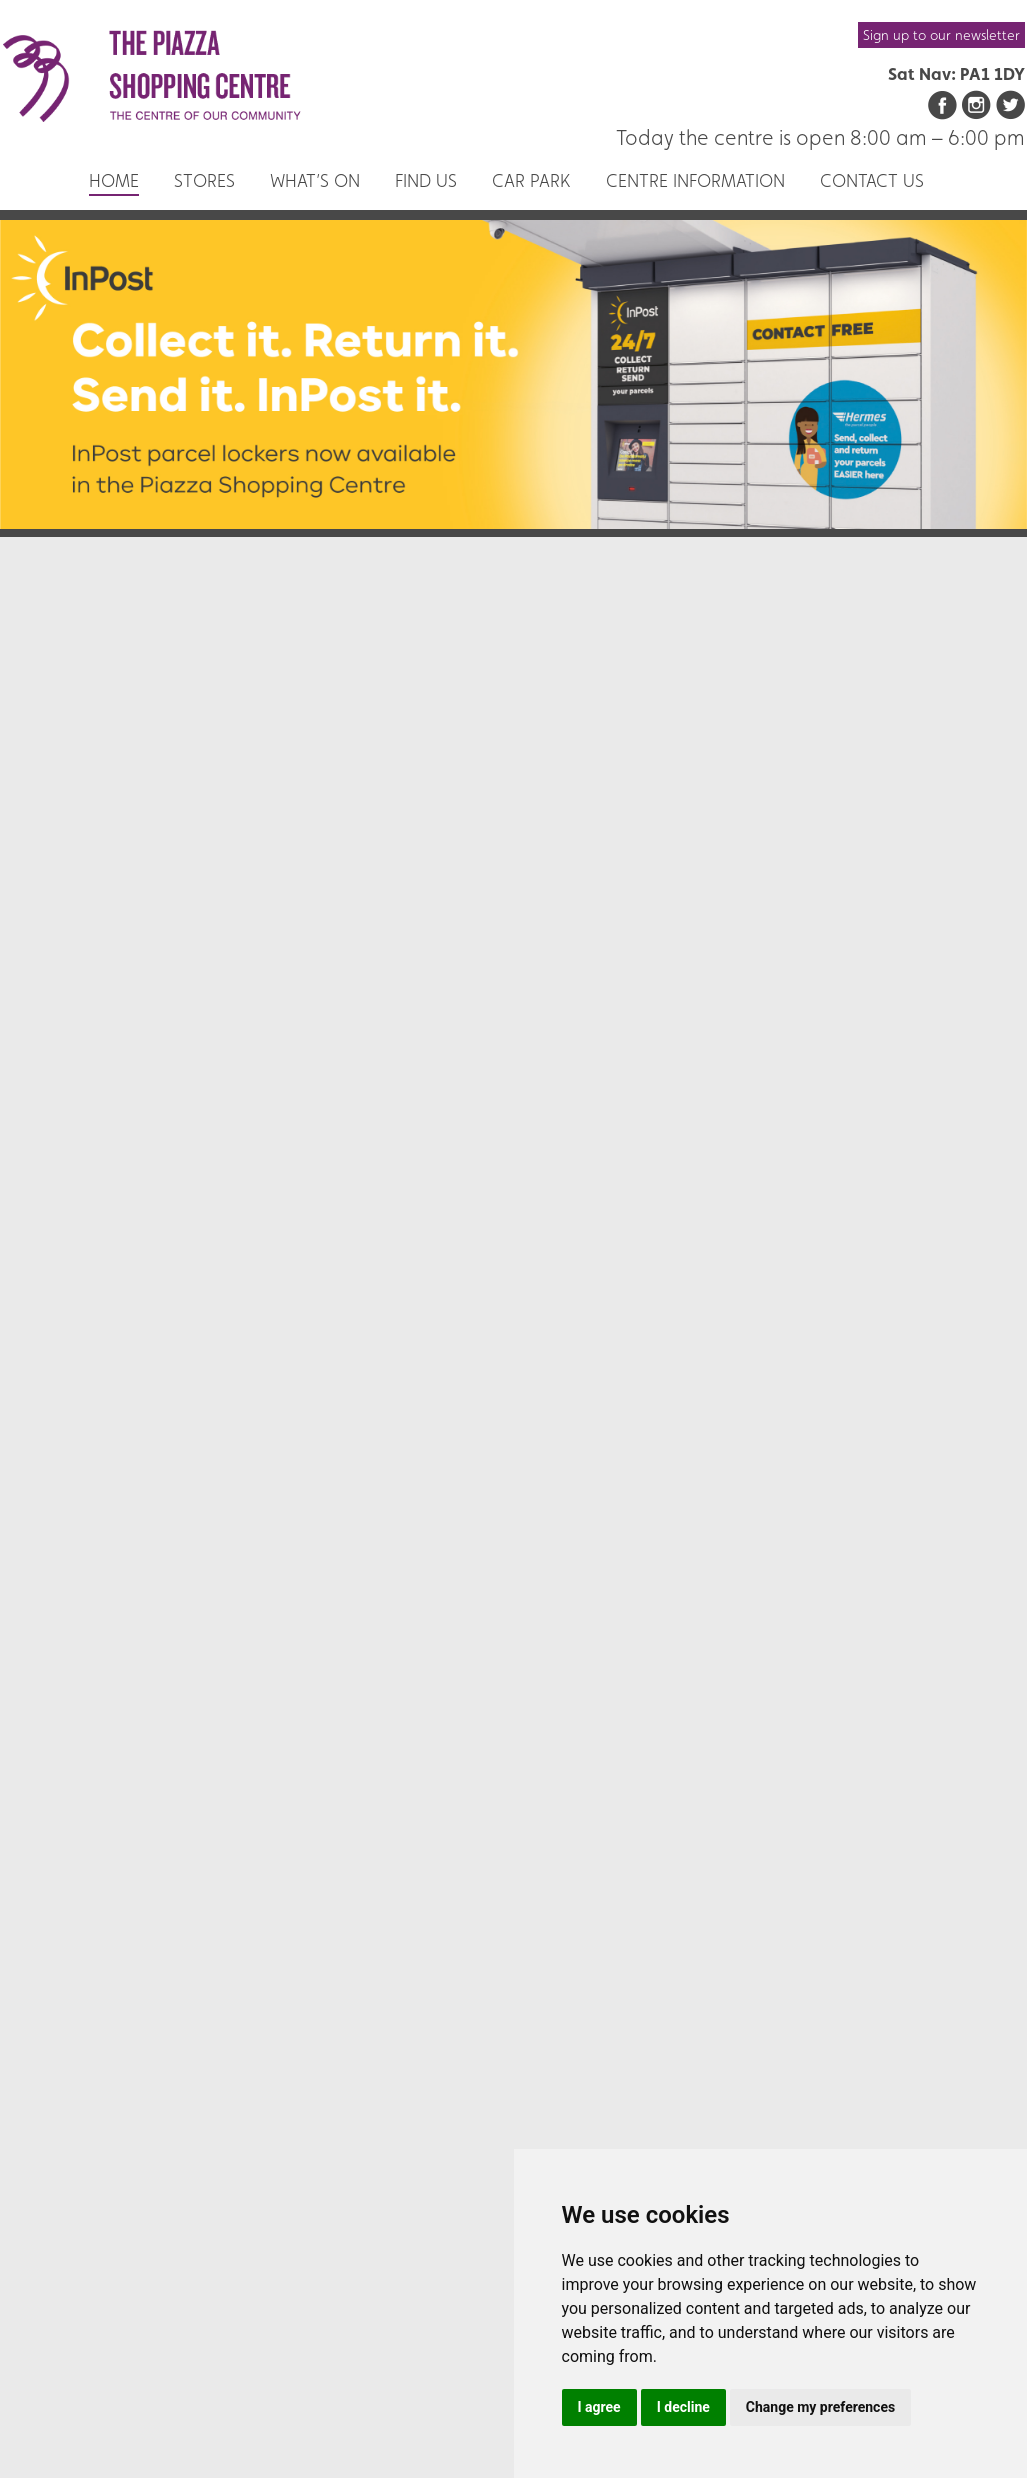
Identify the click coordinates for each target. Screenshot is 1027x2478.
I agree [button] (599, 2407)
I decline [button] (683, 2407)
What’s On (315, 180)
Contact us (872, 180)
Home (114, 180)
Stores (204, 180)
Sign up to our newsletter (941, 35)
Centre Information (695, 180)
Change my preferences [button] (820, 2407)
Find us (426, 180)
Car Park (531, 180)
